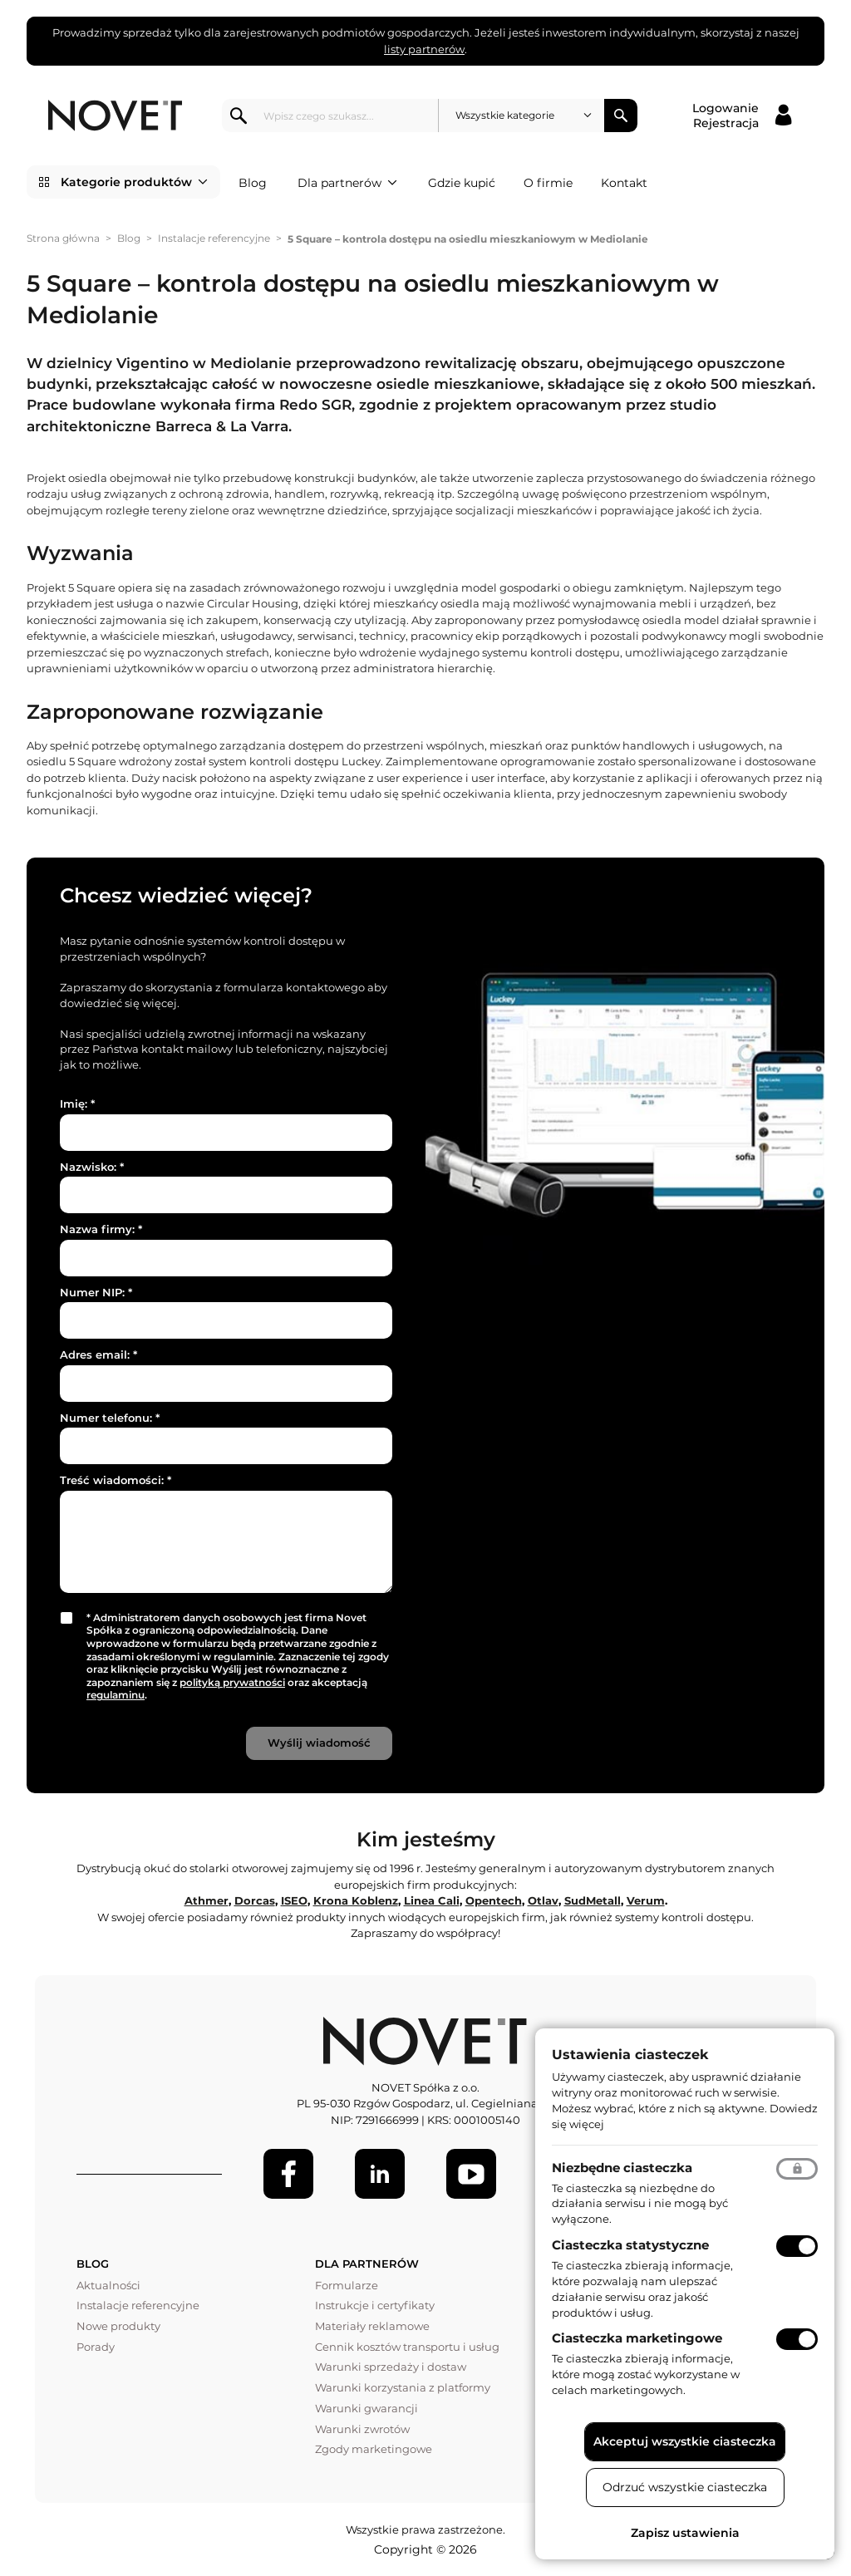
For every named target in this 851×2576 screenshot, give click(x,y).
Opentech (493, 1900)
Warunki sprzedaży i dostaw (390, 2366)
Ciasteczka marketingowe (637, 2338)
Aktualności (108, 2285)
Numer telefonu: (110, 1417)
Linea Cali (432, 1900)
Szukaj (620, 115)
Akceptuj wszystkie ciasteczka (684, 2441)
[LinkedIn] (380, 2174)
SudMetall (592, 1900)
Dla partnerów (347, 183)
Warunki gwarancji (366, 2408)
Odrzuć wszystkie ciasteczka (685, 2487)
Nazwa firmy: (101, 1229)
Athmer (206, 1900)
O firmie (548, 182)
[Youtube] (471, 2174)
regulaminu (115, 1695)
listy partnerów (424, 49)
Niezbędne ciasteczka (622, 2167)
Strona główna (63, 238)
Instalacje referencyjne (214, 238)
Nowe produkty (118, 2326)
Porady (95, 2346)
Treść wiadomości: (115, 1480)
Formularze (346, 2285)
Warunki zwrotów (362, 2429)
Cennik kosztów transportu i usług (407, 2346)
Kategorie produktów (134, 182)
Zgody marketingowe (373, 2449)
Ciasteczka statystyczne (630, 2245)
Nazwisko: (92, 1166)
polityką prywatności (232, 1682)
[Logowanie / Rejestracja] (741, 115)
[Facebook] (288, 2174)
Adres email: (98, 1354)
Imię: (77, 1103)
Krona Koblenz (355, 1900)
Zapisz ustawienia (685, 2532)
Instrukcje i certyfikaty (375, 2305)
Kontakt (624, 182)
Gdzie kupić (461, 182)
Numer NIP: (96, 1292)
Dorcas (254, 1900)
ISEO (294, 1900)
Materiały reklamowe (372, 2326)
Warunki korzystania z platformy (402, 2387)
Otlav (543, 1900)
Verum (646, 1900)
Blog (253, 182)
